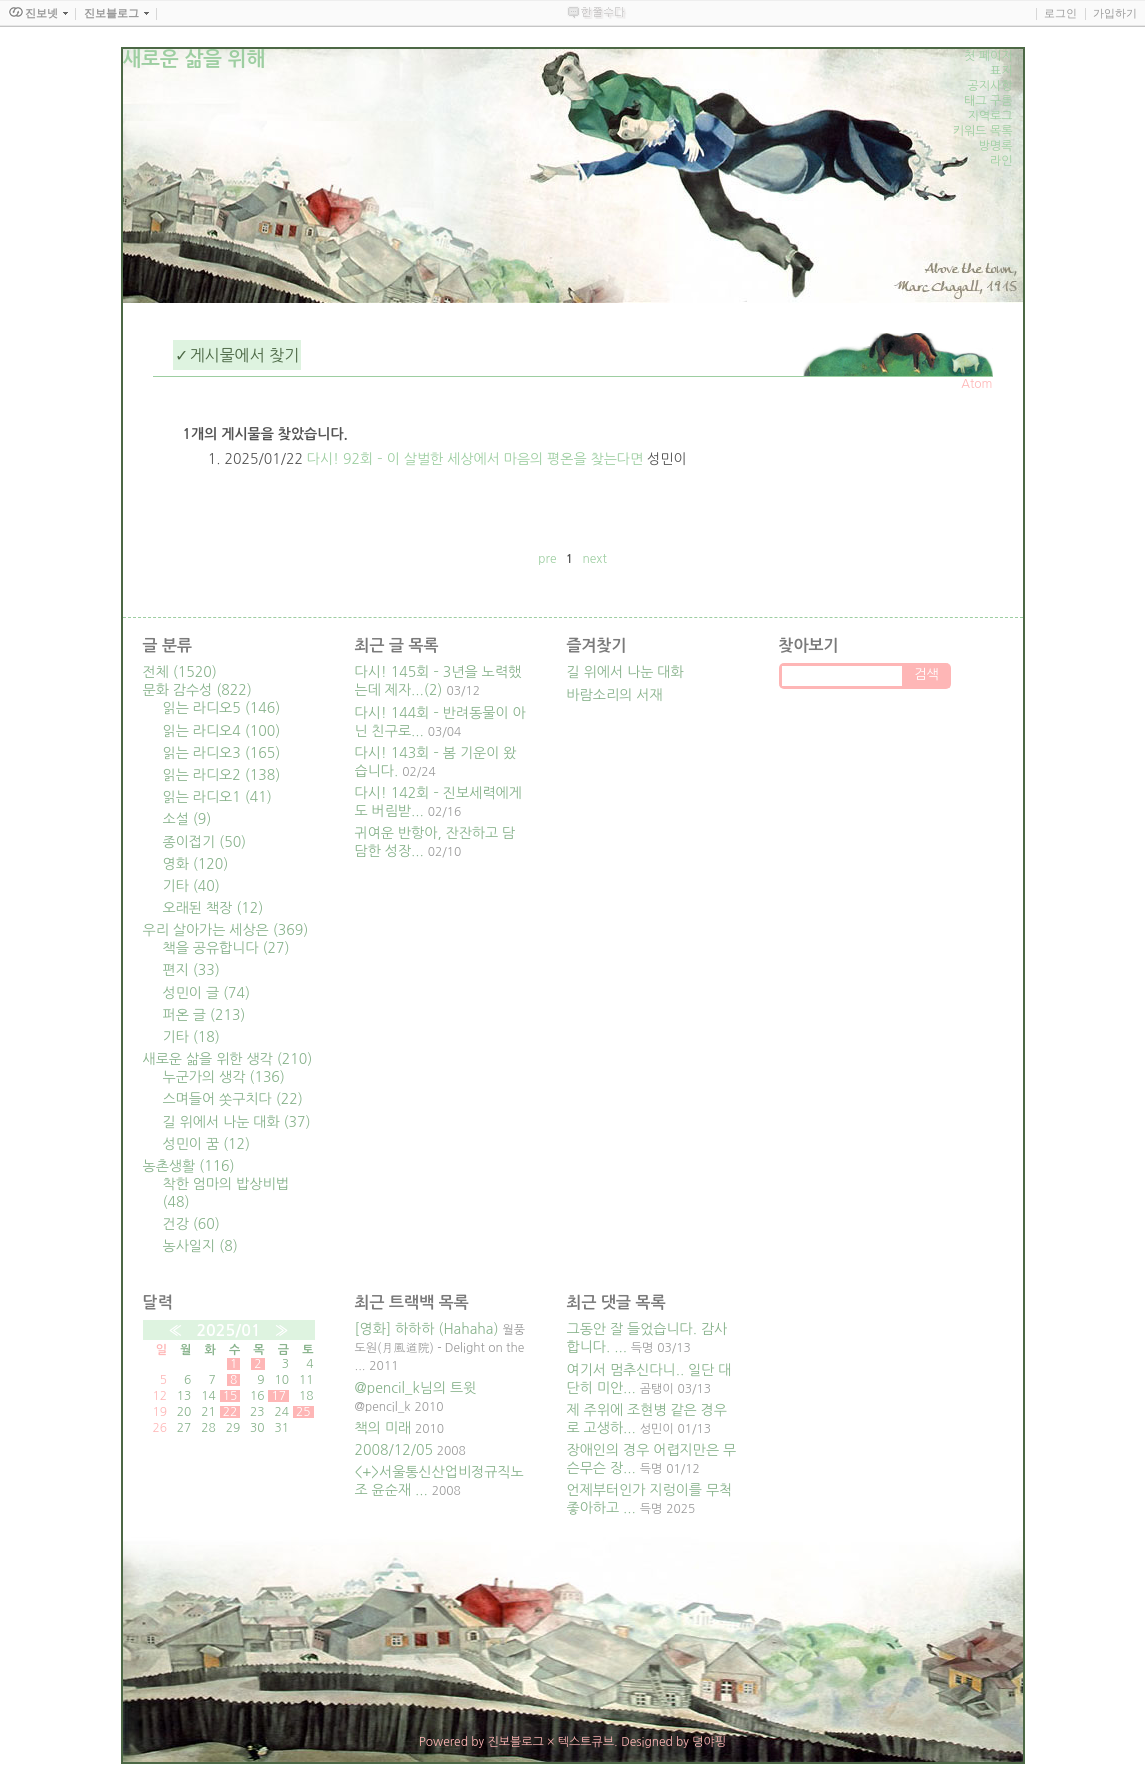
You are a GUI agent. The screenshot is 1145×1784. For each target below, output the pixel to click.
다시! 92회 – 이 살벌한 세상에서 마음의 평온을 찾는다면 (475, 459)
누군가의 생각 (224, 1077)
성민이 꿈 (207, 1144)
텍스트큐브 (586, 1742)
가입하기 (1115, 13)
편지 (191, 970)
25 (303, 1412)
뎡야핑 (709, 1742)
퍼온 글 (204, 1015)
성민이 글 (207, 993)
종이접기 (205, 842)
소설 (187, 819)
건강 (191, 1224)
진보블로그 (515, 1742)
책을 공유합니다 (226, 948)
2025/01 (228, 1330)
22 (230, 1412)
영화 (196, 864)
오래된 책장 (213, 908)
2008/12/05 (394, 1450)
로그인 (1060, 13)
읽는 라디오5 (222, 708)
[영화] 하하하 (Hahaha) (427, 1329)
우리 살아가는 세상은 (226, 930)
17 (278, 1396)
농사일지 (200, 1246)
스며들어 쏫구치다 (233, 1099)
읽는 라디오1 (217, 797)
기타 (191, 886)
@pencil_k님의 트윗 (416, 1388)
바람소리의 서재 (615, 695)
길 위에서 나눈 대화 (237, 1122)
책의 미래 (383, 1428)
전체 (180, 672)
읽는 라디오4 (222, 731)
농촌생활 (189, 1166)
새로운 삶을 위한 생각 (228, 1059)
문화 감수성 (197, 690)
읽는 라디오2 (222, 775)
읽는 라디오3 (222, 753)
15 (230, 1396)
